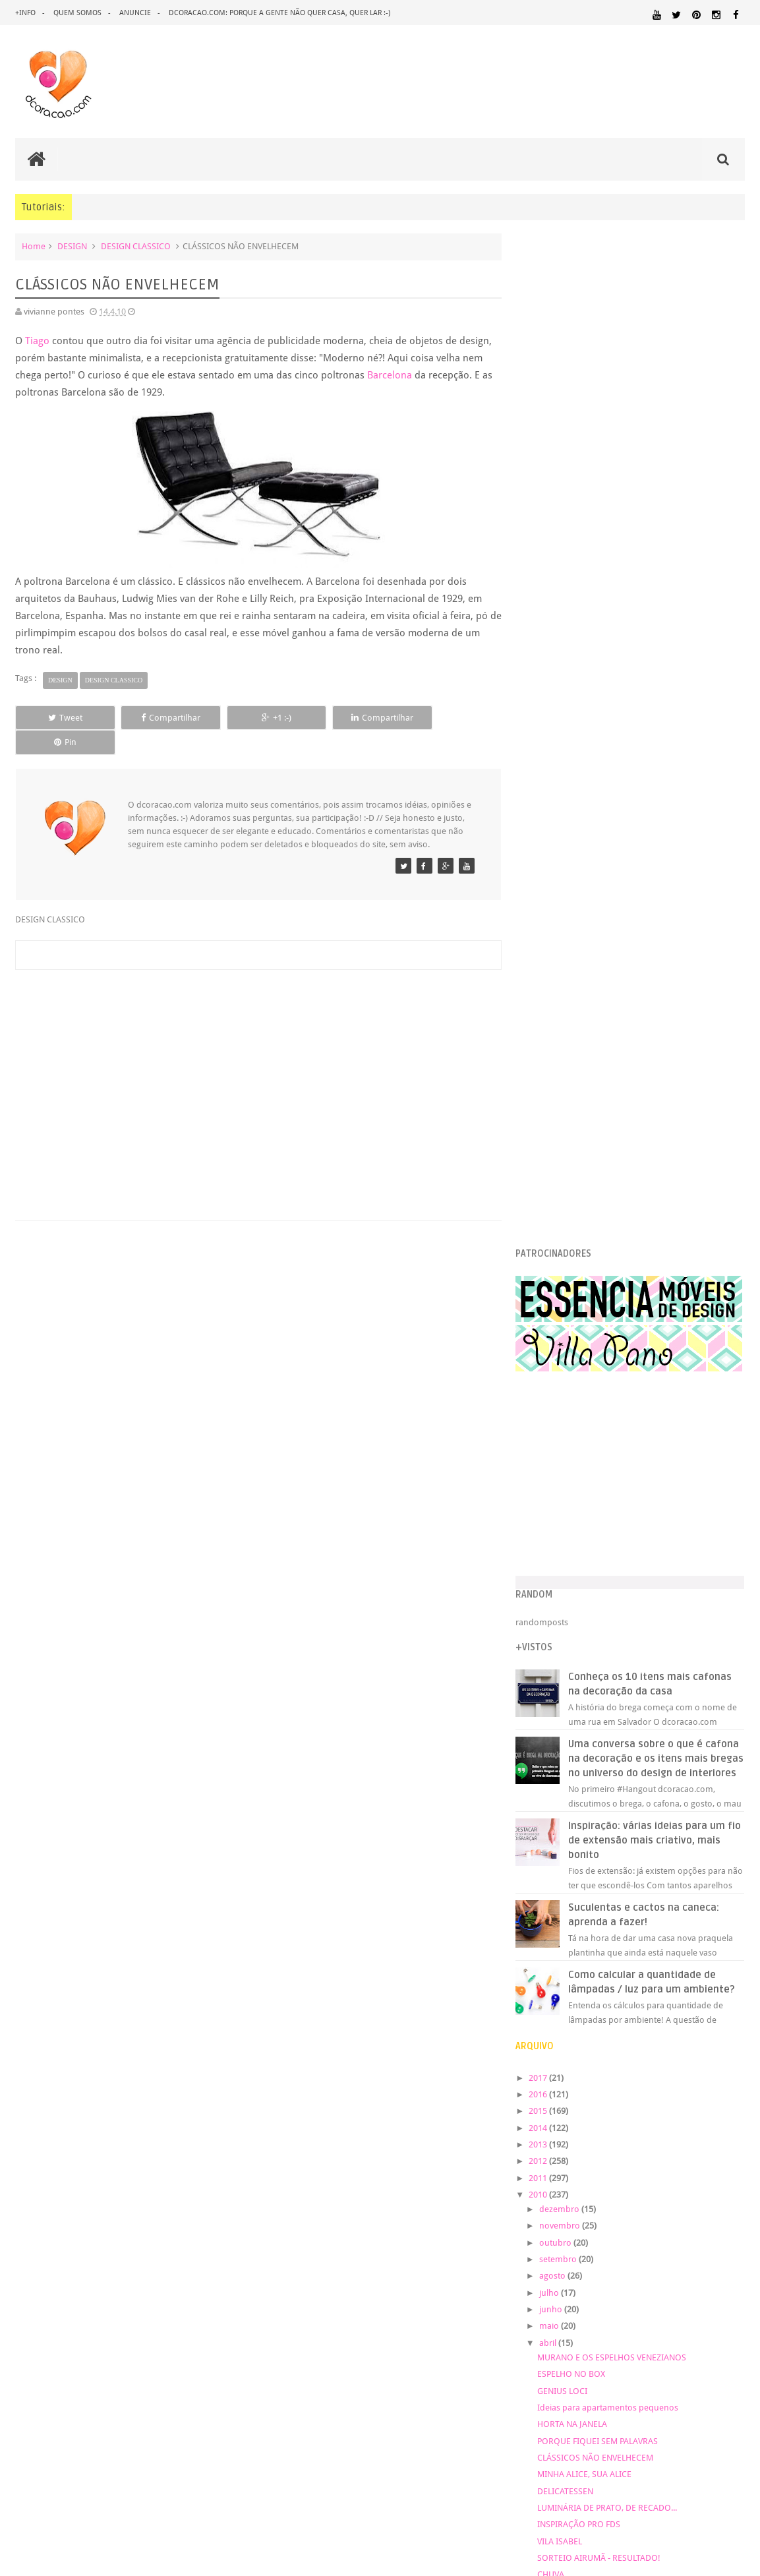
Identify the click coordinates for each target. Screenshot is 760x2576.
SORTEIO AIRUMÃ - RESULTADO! (608, 1572)
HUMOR (634, 2046)
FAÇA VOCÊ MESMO (635, 2023)
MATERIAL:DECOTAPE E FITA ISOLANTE (599, 2082)
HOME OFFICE (705, 2033)
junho (562, 1324)
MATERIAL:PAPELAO (560, 2107)
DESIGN (72, 246)
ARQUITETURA (694, 1959)
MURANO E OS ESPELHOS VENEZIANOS (621, 1372)
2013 (549, 1159)
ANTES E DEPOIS (631, 1959)
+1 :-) (255, 718)
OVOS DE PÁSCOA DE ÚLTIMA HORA (615, 1606)
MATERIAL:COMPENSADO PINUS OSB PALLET (635, 2070)
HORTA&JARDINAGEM (568, 2046)
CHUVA (560, 1589)
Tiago (37, 341)
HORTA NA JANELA (582, 1438)
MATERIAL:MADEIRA (560, 2094)
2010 (549, 1209)
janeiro (564, 1660)
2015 (549, 1125)
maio (560, 1341)
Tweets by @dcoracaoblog (576, 2288)
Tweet (61, 718)
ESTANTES (689, 2017)
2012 (549, 1175)
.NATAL (542, 1958)
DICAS (665, 2000)
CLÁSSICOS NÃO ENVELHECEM (605, 1472)
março (563, 1627)
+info (25, 13)
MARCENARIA (552, 2058)
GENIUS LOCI (572, 1405)
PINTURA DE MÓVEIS (613, 2133)
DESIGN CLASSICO (136, 246)
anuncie (135, 13)
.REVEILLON (579, 1959)
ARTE (734, 1959)
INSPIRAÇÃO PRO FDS (588, 1538)
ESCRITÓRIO (642, 2017)
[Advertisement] (255, 1055)
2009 (549, 1681)
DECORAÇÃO (704, 1973)
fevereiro (568, 1643)
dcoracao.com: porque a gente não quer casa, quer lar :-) (279, 13)
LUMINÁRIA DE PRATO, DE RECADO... (617, 1522)
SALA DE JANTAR (716, 2158)
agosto (564, 1291)
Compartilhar (158, 718)
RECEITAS (544, 2158)
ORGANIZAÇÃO (562, 2119)
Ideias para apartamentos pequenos (617, 1422)
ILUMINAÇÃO (718, 2046)
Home (33, 246)
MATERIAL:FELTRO (710, 2082)
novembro (571, 1240)
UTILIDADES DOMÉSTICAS (616, 2170)
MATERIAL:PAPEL (705, 2093)
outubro (567, 1257)
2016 (549, 1109)
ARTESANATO (551, 1975)
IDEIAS (671, 2046)
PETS (736, 2120)
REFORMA (581, 2158)
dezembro (571, 1223)
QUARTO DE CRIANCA (644, 2144)
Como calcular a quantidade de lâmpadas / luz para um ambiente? (652, 989)
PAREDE (620, 2119)
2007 (549, 1715)
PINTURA (547, 2132)
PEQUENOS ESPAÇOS (683, 2120)
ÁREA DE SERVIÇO (692, 2170)
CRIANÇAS (620, 1974)
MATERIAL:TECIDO (701, 2106)
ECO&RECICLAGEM (570, 2016)
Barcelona (389, 375)
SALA (676, 2158)
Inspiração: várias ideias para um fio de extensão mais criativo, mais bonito (657, 840)
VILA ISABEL (569, 1556)
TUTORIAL (549, 2169)
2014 (549, 1142)
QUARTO (677, 2132)
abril (559, 1357)
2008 (549, 1698)
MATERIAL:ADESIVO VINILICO (675, 2058)
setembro (569, 1273)
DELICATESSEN (575, 1506)
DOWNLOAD (714, 2000)
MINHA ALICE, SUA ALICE (594, 1488)
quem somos (77, 13)
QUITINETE (728, 2145)
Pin (449, 718)
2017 (549, 1092)
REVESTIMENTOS (632, 2158)
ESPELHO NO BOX (581, 1388)
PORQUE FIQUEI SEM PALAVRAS (607, 1455)
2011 (549, 1192)
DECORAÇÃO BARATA (583, 1987)
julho (560, 1307)
